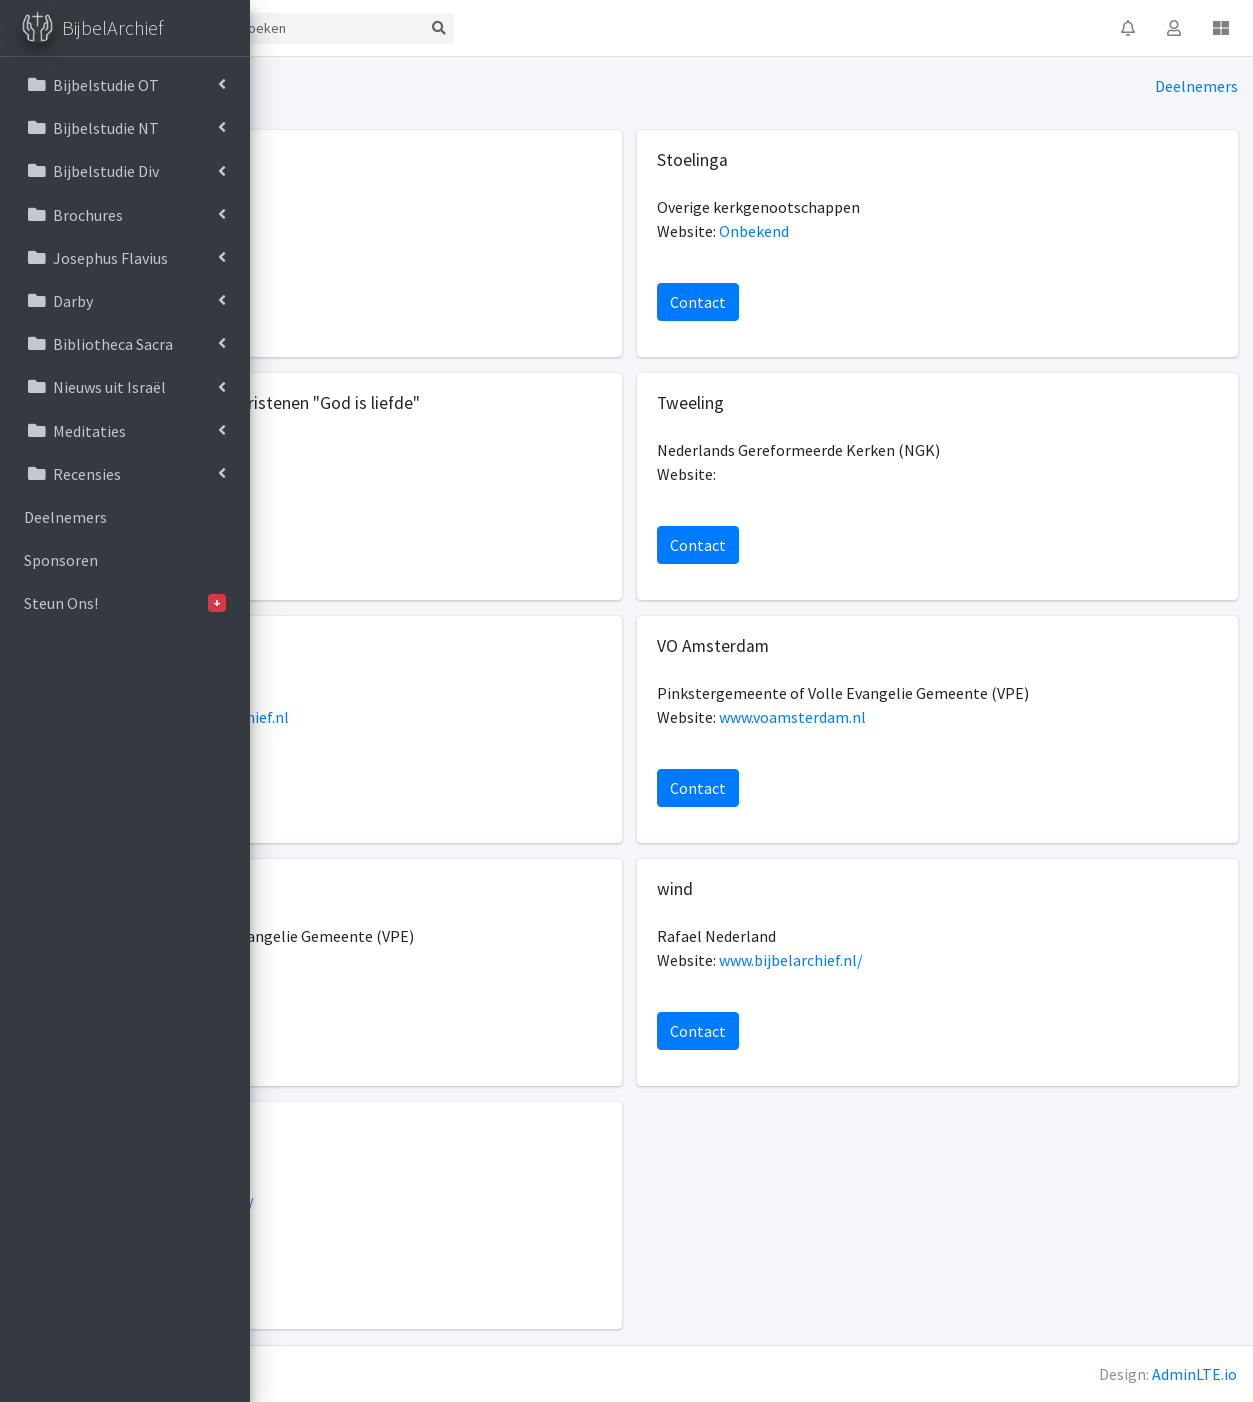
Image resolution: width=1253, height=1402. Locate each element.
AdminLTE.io (1194, 1374)
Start (338, 28)
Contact (416, 28)
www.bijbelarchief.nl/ (913, 960)
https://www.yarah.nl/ (423, 1203)
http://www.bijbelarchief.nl (440, 717)
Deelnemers (1196, 86)
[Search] (572, 28)
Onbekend (876, 231)
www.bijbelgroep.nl (414, 231)
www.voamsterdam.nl (914, 717)
